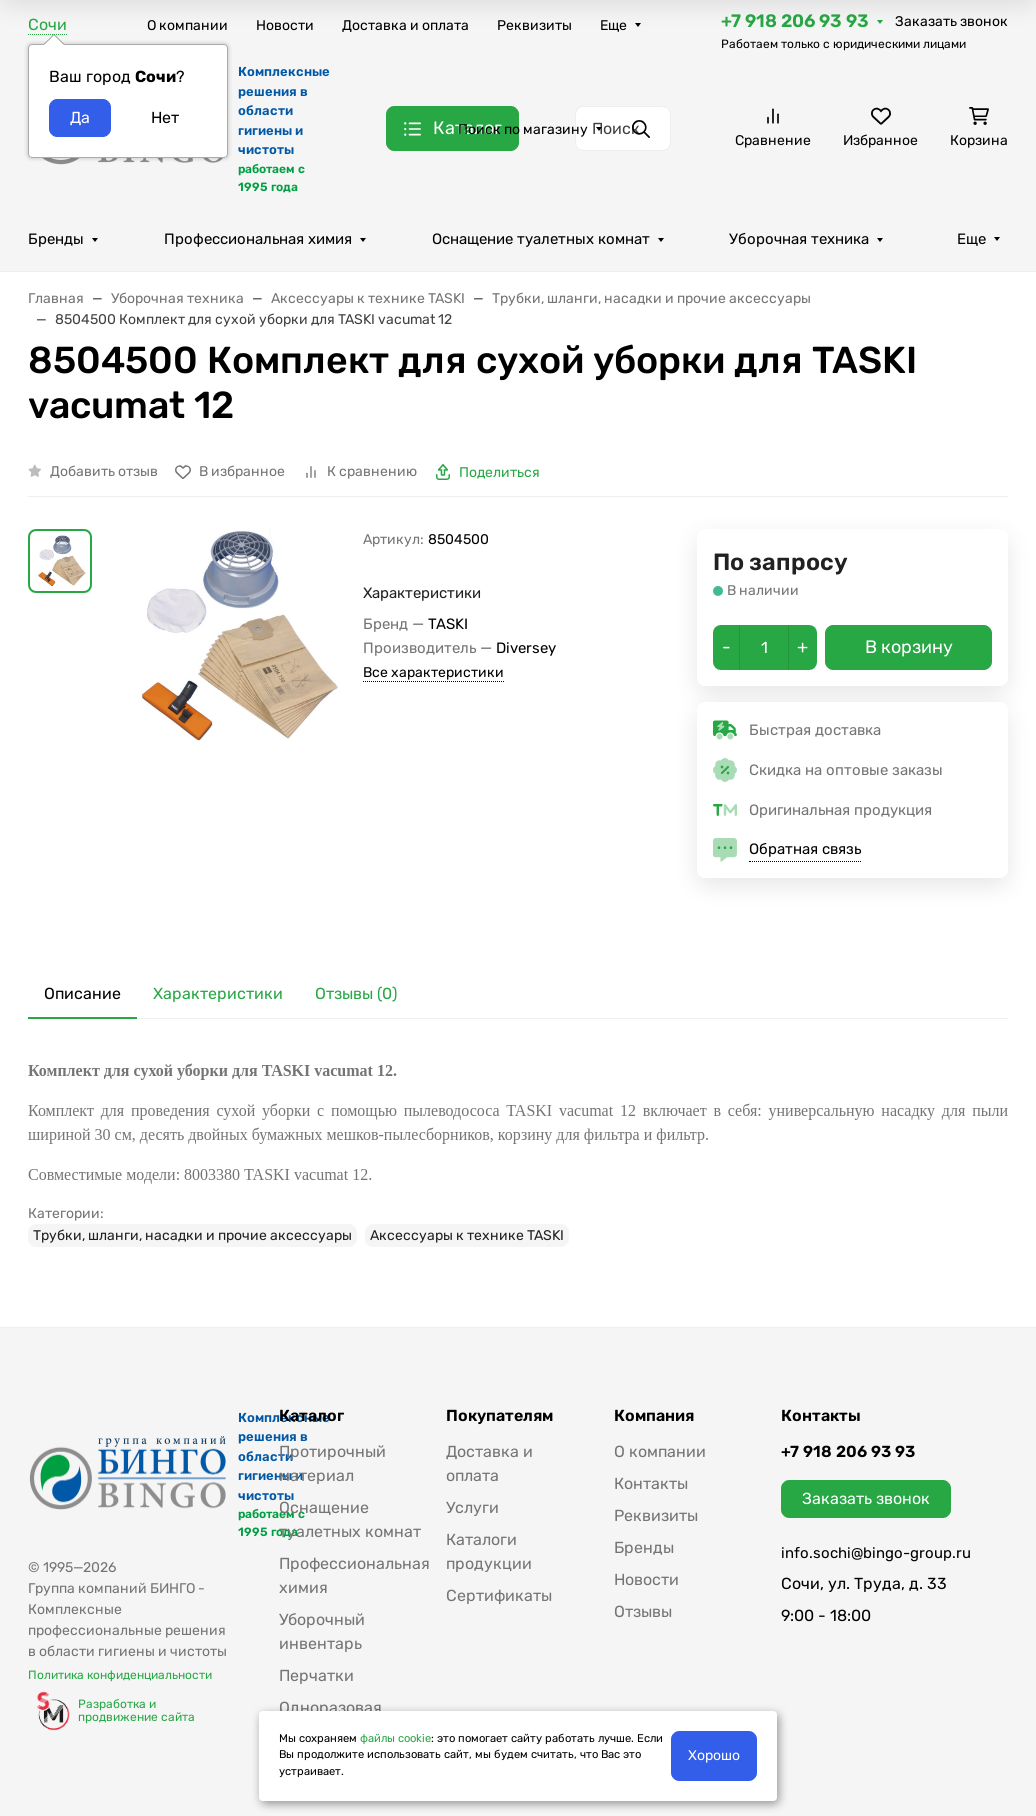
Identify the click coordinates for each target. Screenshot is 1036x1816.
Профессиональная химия (258, 239)
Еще (613, 25)
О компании (187, 25)
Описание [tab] (82, 993)
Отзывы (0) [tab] (356, 993)
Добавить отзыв (104, 471)
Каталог (311, 1416)
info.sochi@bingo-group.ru (876, 1553)
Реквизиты (534, 25)
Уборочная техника (799, 239)
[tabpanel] (518, 1153)
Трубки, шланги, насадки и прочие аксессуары (192, 1235)
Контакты (651, 1483)
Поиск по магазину (523, 129)
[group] (231, 733)
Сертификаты (499, 1595)
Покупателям (499, 1416)
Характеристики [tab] (218, 993)
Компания (654, 1416)
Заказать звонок (951, 21)
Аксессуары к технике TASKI (467, 1235)
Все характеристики (433, 672)
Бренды (56, 239)
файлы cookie (395, 1738)
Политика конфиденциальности (120, 1675)
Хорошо (714, 1755)
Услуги (472, 1507)
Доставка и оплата (405, 25)
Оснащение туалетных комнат (541, 239)
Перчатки (316, 1675)
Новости (285, 25)
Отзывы (643, 1611)
